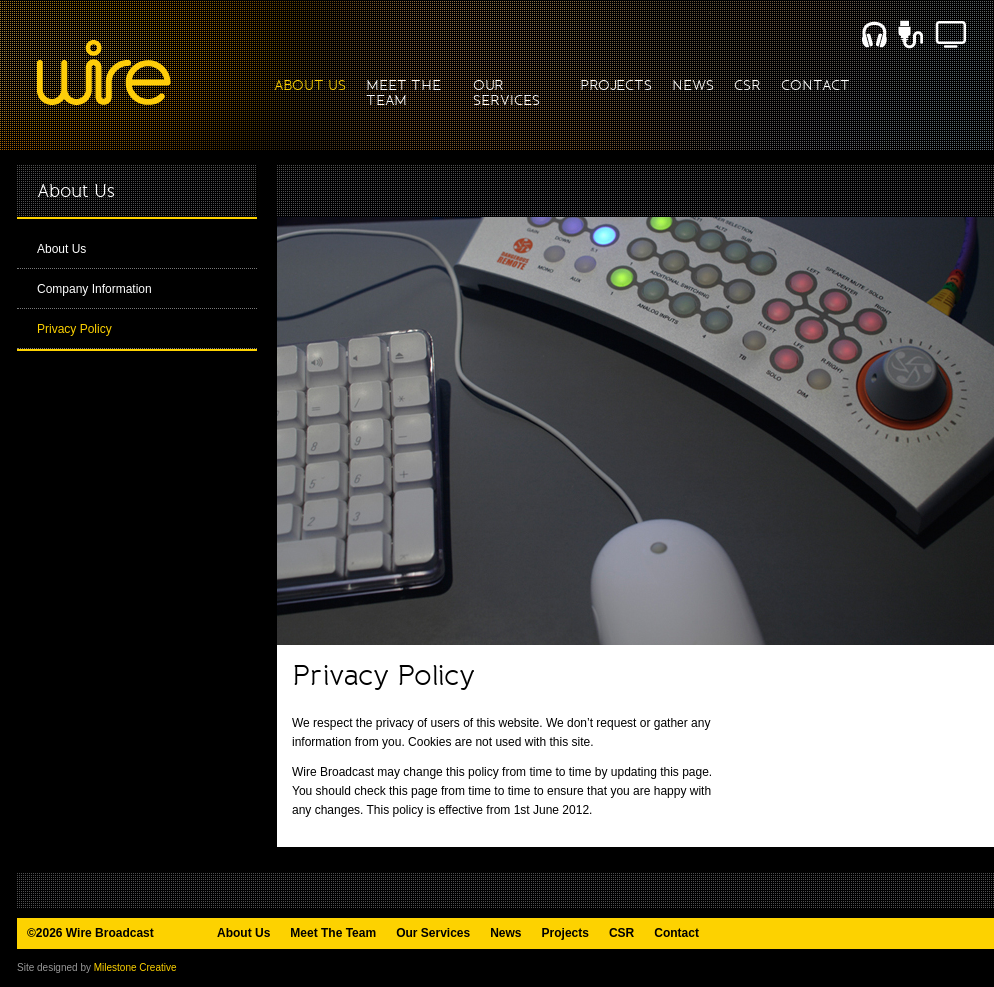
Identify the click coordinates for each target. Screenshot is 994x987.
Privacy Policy (74, 329)
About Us (61, 249)
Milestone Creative (135, 967)
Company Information (94, 289)
